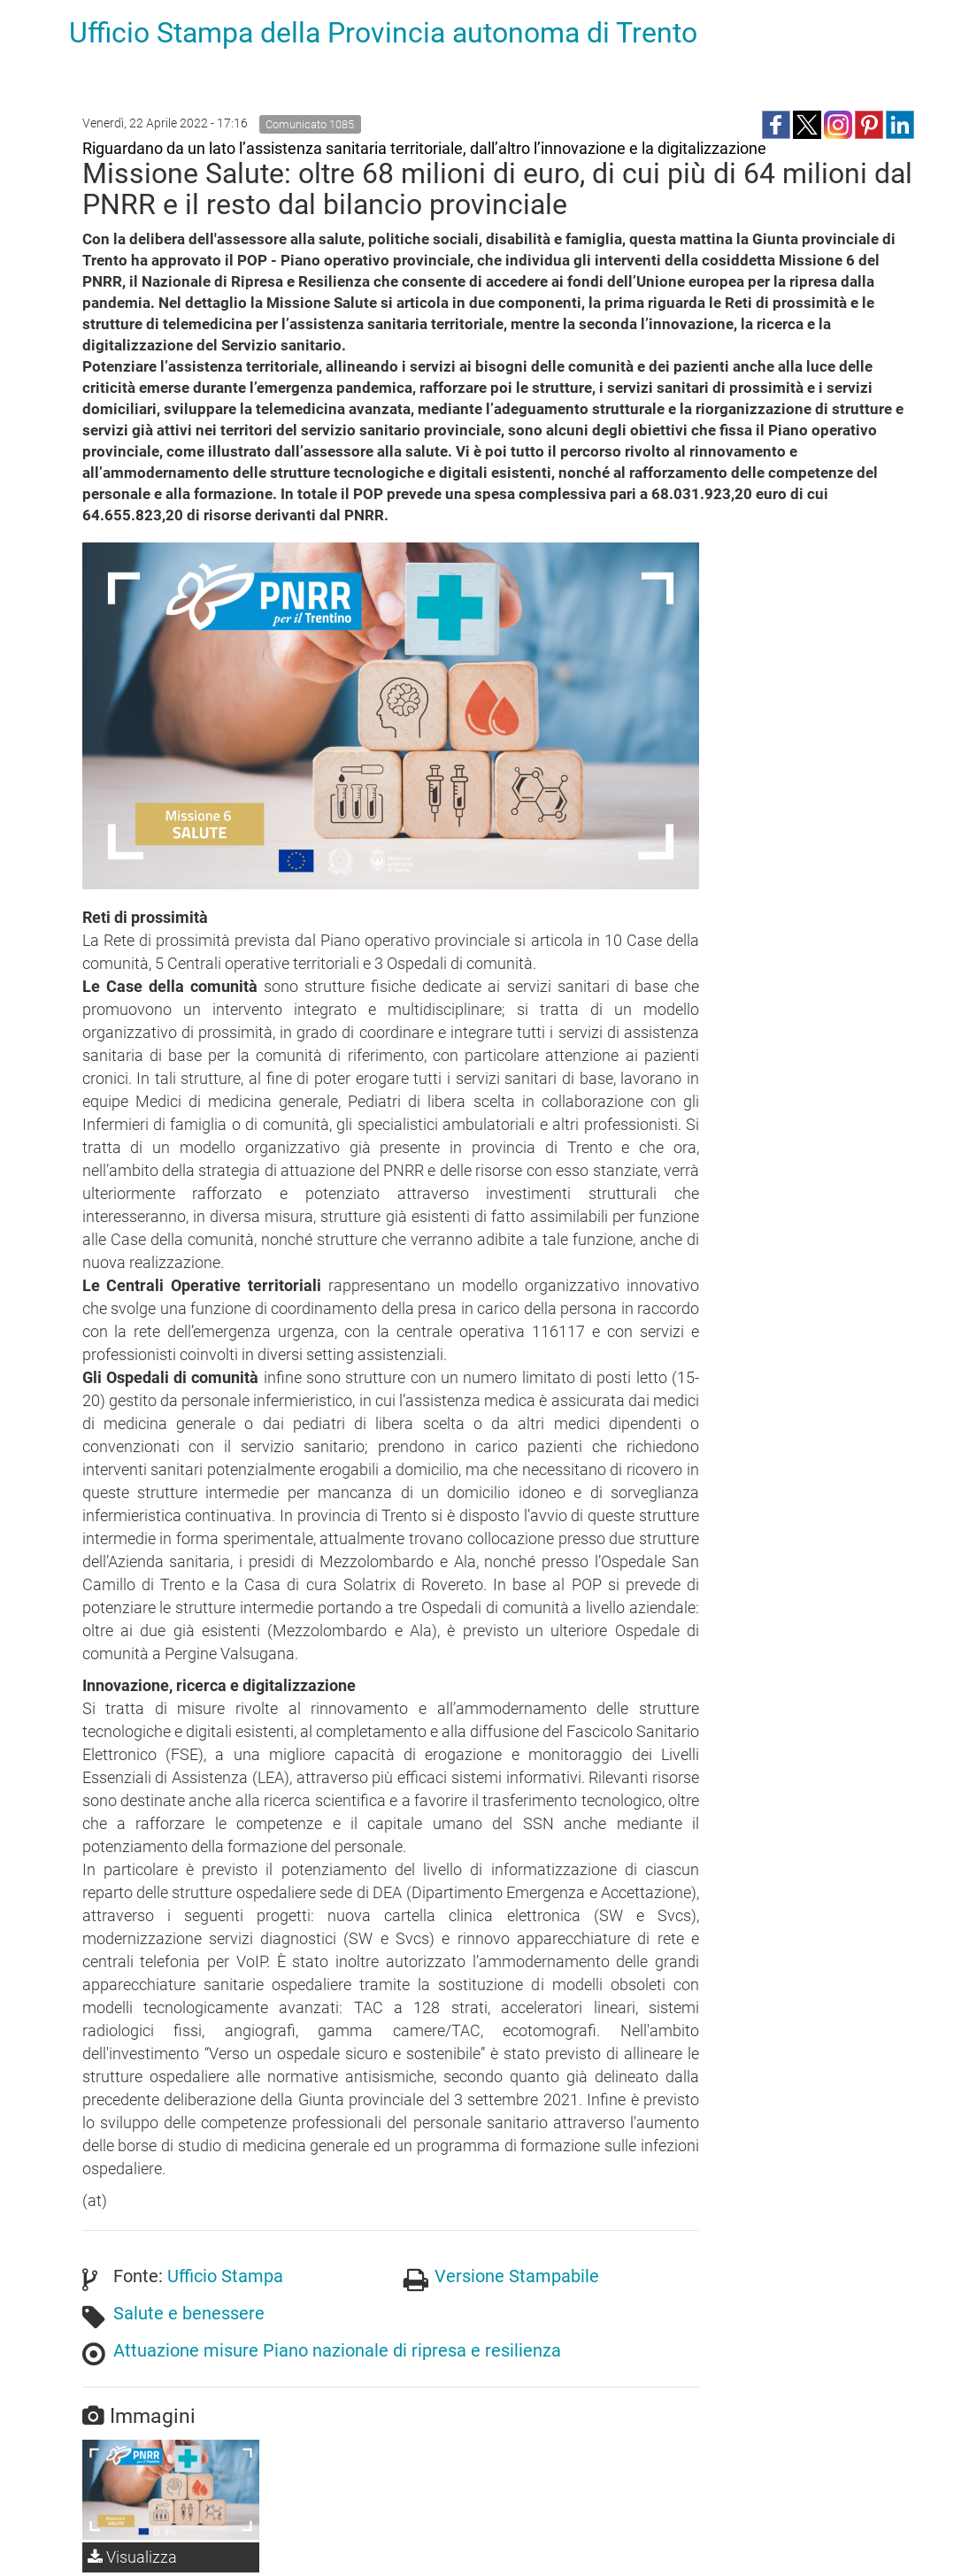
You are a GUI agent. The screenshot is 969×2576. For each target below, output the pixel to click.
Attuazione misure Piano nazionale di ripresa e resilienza (337, 2350)
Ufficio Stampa (225, 2276)
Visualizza (132, 2557)
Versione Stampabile (517, 2276)
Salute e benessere (189, 2313)
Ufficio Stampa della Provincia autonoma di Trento (383, 33)
